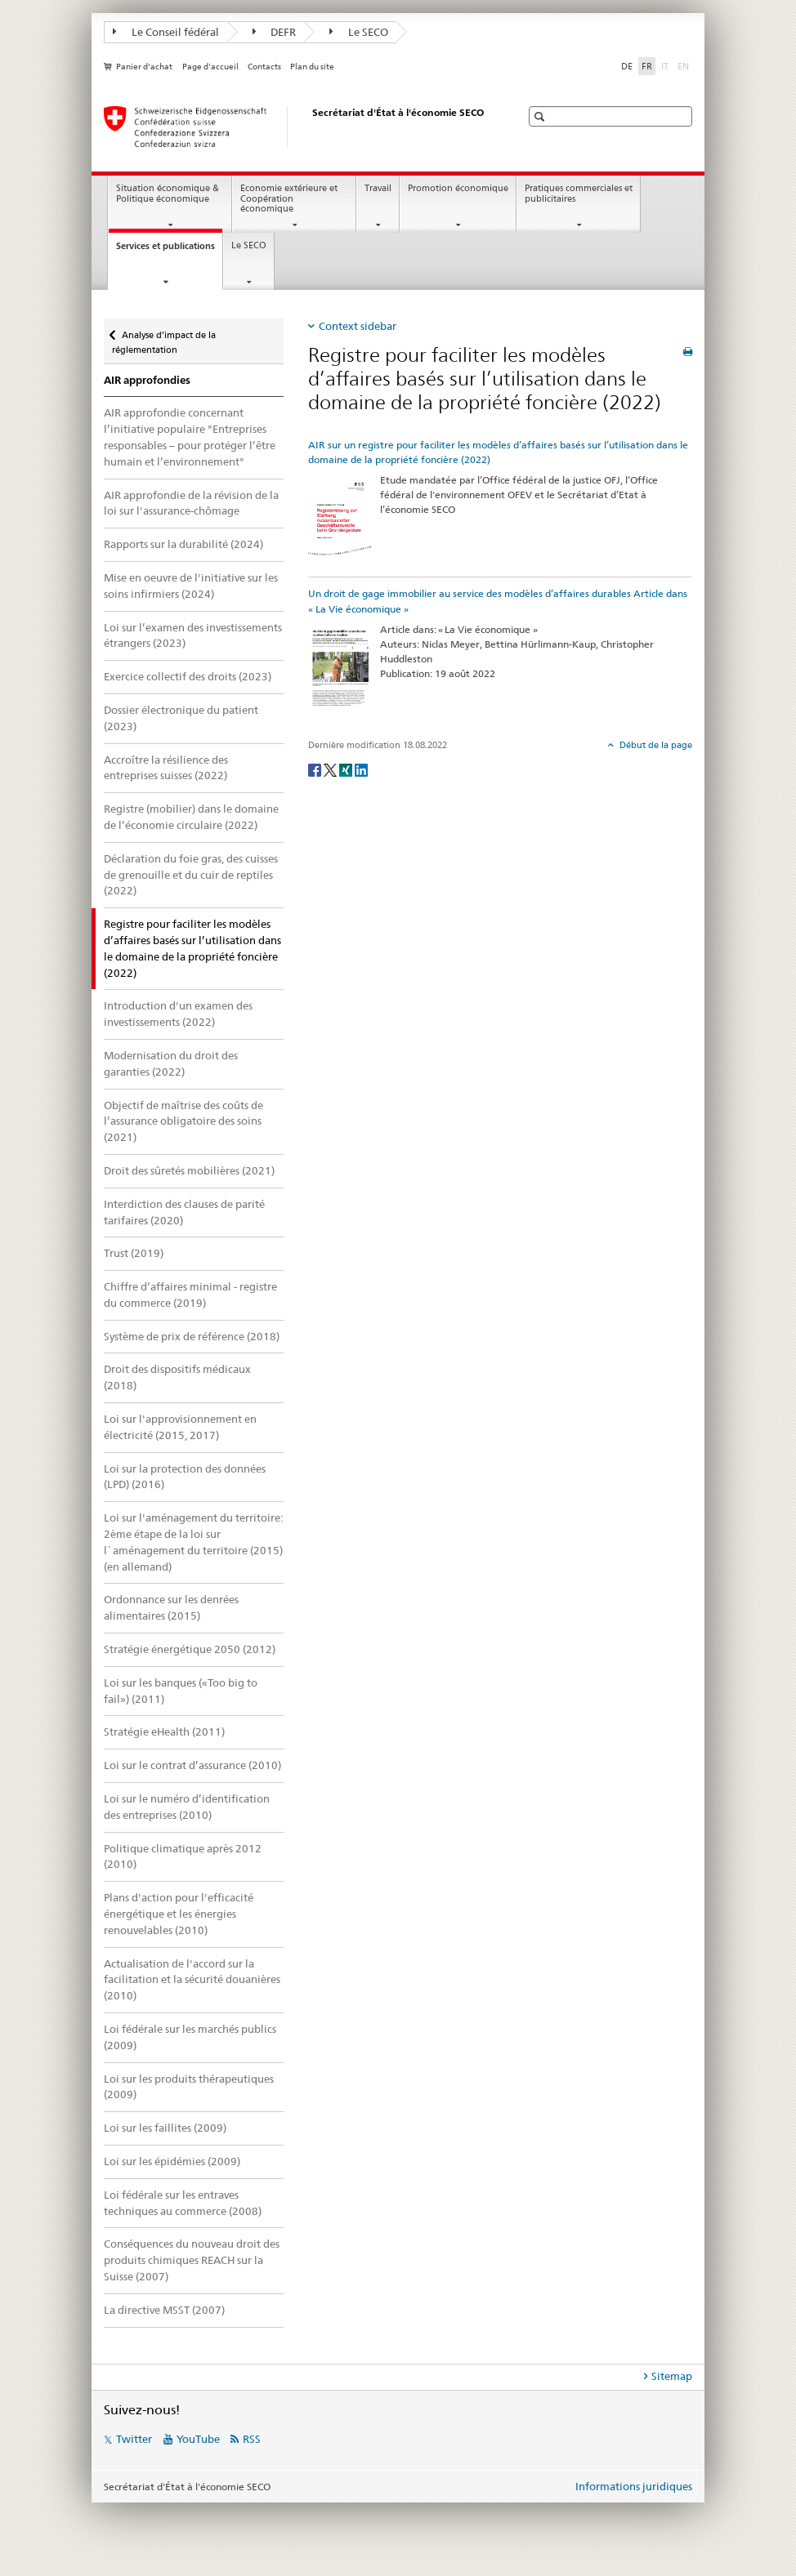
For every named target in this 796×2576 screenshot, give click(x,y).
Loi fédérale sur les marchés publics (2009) (190, 2037)
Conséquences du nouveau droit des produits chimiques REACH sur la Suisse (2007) (191, 2260)
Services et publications (169, 250)
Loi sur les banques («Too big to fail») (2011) (180, 1690)
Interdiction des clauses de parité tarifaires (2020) (184, 1212)
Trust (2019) (133, 1252)
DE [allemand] (627, 66)
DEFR (275, 32)
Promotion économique (458, 188)
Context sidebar (357, 325)
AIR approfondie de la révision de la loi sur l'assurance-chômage (191, 503)
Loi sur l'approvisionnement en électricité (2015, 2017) (180, 1427)
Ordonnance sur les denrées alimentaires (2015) (171, 1607)
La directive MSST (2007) (164, 2309)
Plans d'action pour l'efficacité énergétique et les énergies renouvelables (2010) (178, 1913)
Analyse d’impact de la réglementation (164, 337)
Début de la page (654, 745)
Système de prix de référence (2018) (191, 1336)
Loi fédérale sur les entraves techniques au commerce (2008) (183, 2202)
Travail (377, 188)
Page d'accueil (210, 66)
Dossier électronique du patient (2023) (181, 718)
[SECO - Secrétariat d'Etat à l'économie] (296, 126)
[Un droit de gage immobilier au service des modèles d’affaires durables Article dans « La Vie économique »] (340, 669)
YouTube (198, 2438)
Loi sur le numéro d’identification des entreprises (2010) (187, 1806)
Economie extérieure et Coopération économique (289, 198)
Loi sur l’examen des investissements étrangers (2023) (193, 635)
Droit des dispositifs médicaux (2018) (177, 1377)
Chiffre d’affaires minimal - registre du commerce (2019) (190, 1294)
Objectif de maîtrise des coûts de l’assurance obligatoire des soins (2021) (183, 1121)
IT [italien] (666, 65)
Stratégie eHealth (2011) (164, 1731)
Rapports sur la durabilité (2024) (183, 543)
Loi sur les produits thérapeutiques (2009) (189, 2086)
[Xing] (347, 769)
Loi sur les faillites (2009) (165, 2127)
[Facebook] (316, 769)
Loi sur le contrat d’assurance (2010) (192, 1765)
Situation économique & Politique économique (167, 193)
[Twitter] (331, 769)
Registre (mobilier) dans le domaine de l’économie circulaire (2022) (191, 816)
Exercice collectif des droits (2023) (187, 676)
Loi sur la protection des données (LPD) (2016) (185, 1476)
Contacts (264, 66)
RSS (252, 2438)
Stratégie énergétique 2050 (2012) (189, 1649)
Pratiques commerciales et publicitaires (579, 193)
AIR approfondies (147, 380)
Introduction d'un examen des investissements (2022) (178, 1013)
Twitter (134, 2438)
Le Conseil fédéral (166, 32)
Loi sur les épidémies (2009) (172, 2161)
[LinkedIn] (361, 769)
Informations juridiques (633, 2486)
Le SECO (358, 32)
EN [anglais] (684, 65)
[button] (541, 116)
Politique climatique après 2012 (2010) (183, 1856)
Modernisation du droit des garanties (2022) (171, 1063)
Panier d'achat (144, 66)
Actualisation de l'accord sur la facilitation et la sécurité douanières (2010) (192, 1980)
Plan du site (312, 66)
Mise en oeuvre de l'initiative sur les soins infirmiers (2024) (191, 585)
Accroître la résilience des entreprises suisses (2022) (166, 767)
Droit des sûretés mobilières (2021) (189, 1170)
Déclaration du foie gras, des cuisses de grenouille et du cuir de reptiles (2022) (191, 875)
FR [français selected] (647, 66)
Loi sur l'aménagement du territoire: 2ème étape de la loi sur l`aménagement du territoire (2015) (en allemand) (194, 1541)
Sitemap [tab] (671, 2375)
